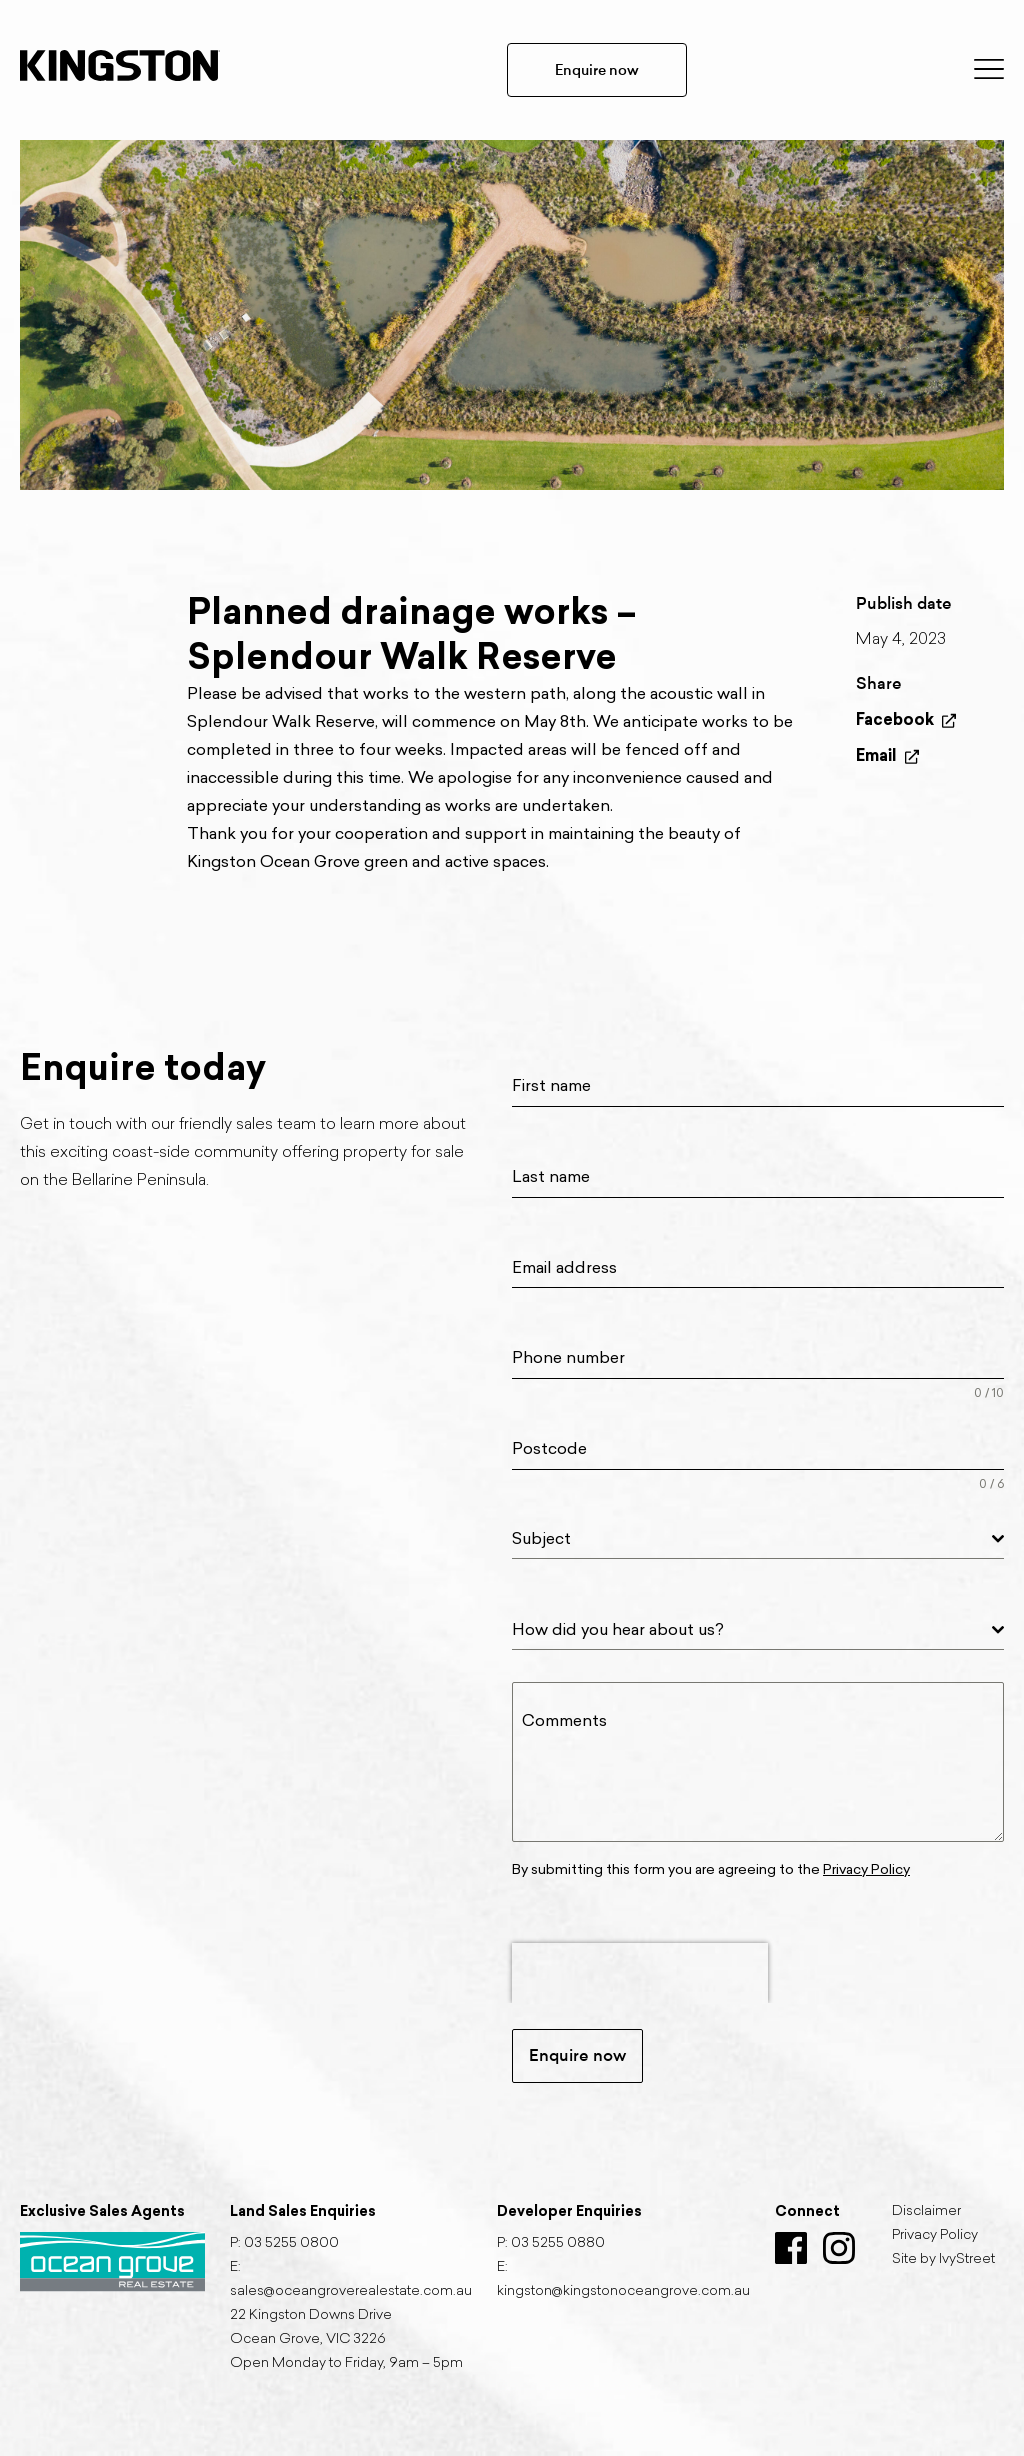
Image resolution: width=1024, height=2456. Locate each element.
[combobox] (758, 1539)
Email (887, 755)
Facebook (906, 719)
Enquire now (597, 70)
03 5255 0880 (558, 2244)
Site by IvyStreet (943, 2260)
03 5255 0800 (291, 2244)
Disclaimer (926, 2212)
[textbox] (752, 1539)
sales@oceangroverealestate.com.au (351, 2292)
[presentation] (640, 1973)
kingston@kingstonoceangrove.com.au (623, 2292)
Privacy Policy (935, 2236)
